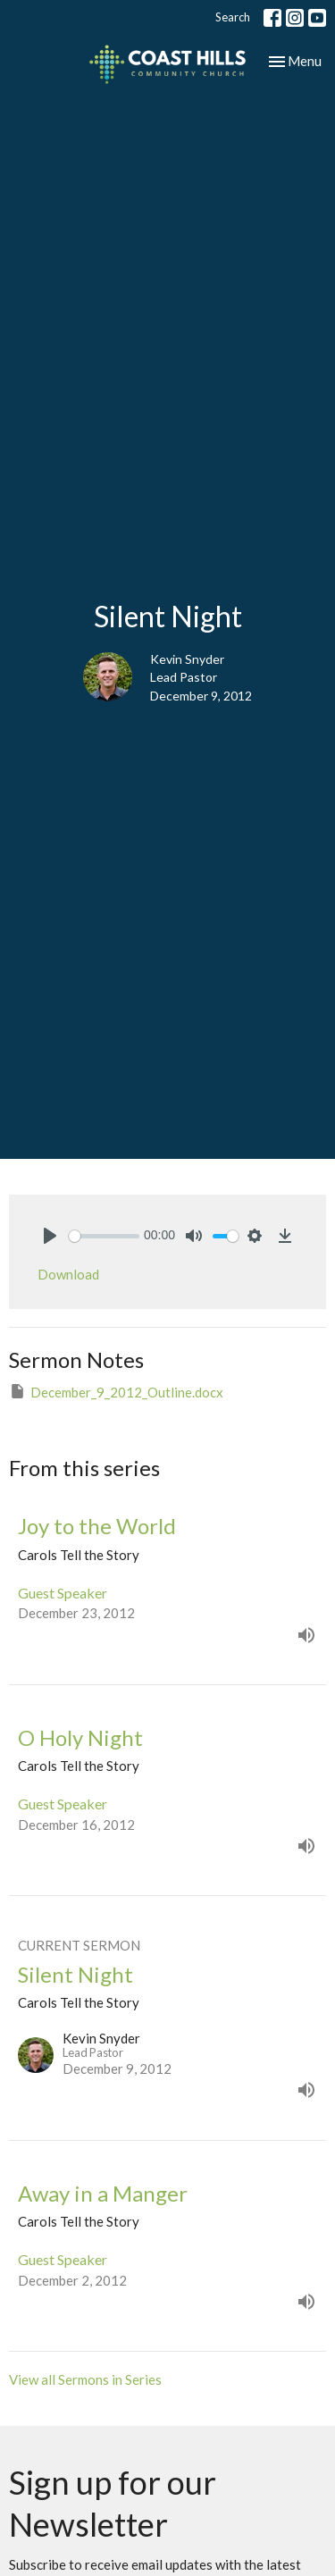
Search (232, 17)
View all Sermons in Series (85, 2379)
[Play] (50, 1235)
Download (68, 1274)
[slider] (104, 1236)
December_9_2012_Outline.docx (116, 1391)
